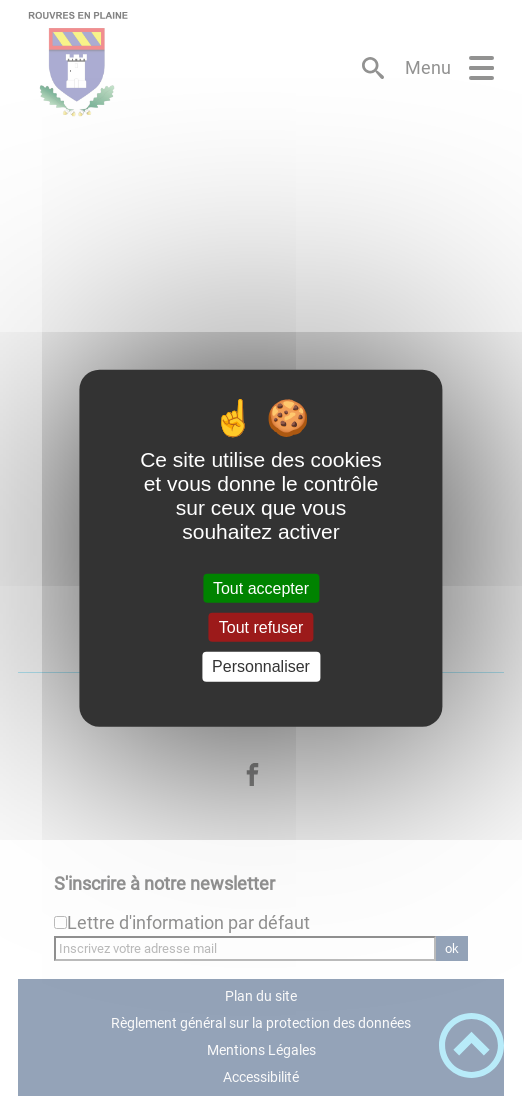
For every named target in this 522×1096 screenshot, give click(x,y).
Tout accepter (261, 588)
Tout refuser (261, 627)
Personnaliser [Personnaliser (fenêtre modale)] (261, 666)
